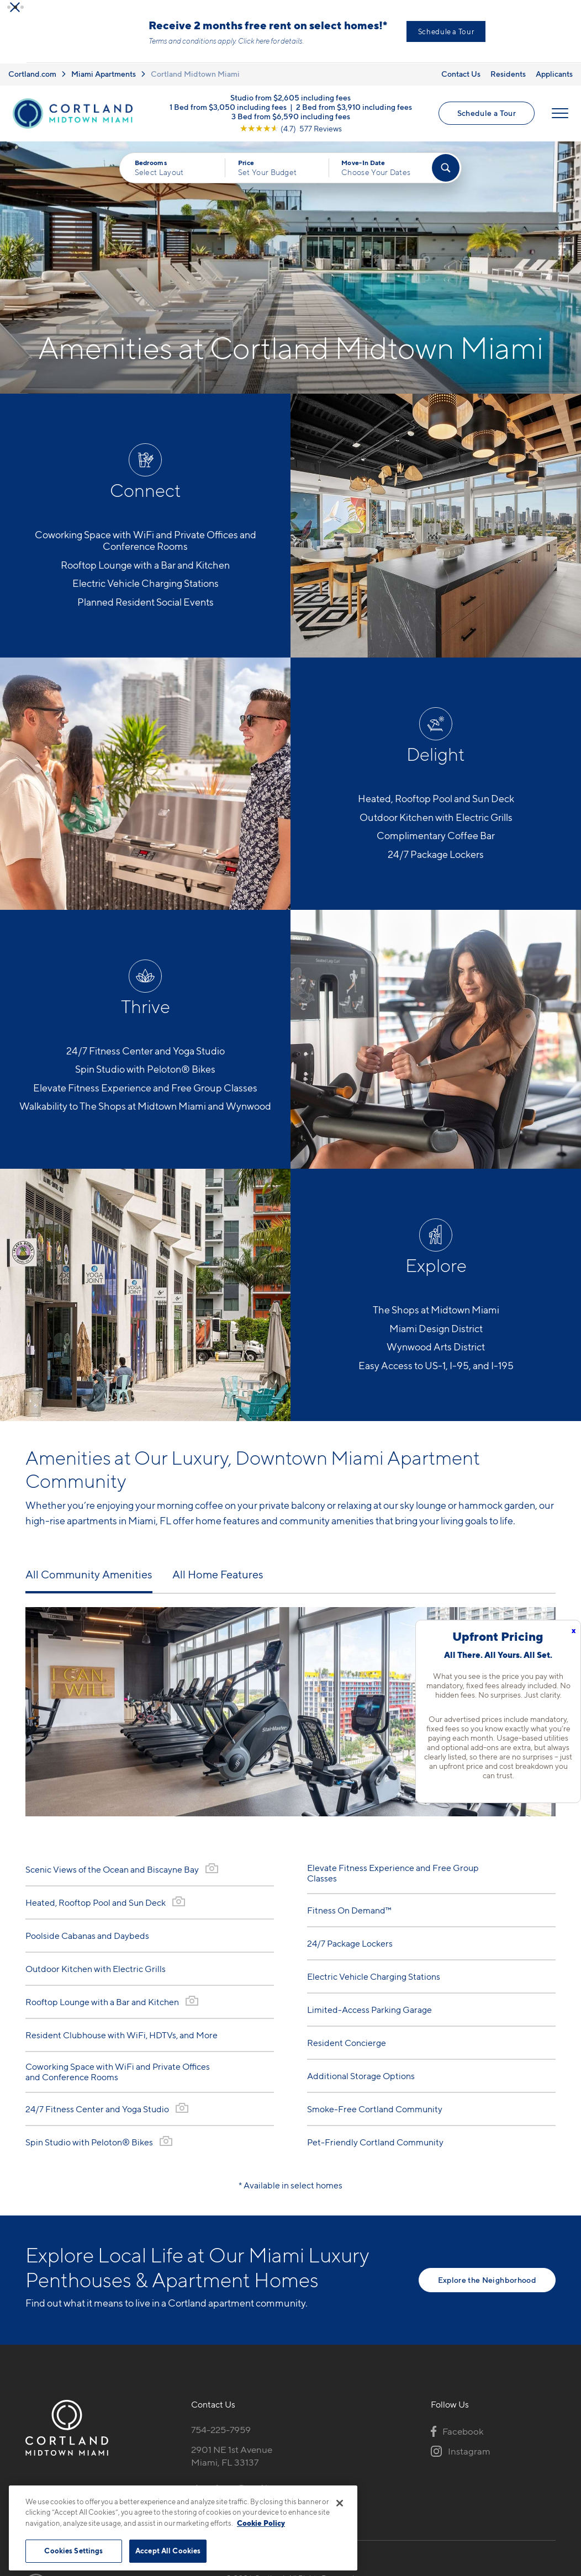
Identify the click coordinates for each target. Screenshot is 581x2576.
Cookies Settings (73, 2550)
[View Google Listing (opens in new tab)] (291, 135)
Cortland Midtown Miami (195, 80)
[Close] (340, 2503)
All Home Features (217, 1581)
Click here (296, 48)
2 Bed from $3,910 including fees (354, 113)
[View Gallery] (211, 1874)
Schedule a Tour (486, 119)
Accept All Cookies (167, 2550)
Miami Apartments (103, 80)
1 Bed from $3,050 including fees (228, 113)
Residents (508, 80)
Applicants (554, 80)
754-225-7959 (221, 2436)
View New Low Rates (442, 34)
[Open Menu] (560, 120)
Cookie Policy (261, 2523)
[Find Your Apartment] (445, 174)
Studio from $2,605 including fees (290, 104)
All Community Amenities (88, 1581)
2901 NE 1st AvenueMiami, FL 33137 (231, 2462)
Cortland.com (32, 80)
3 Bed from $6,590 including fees (290, 123)
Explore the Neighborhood (487, 2286)
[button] (8, 7)
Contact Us (460, 80)
